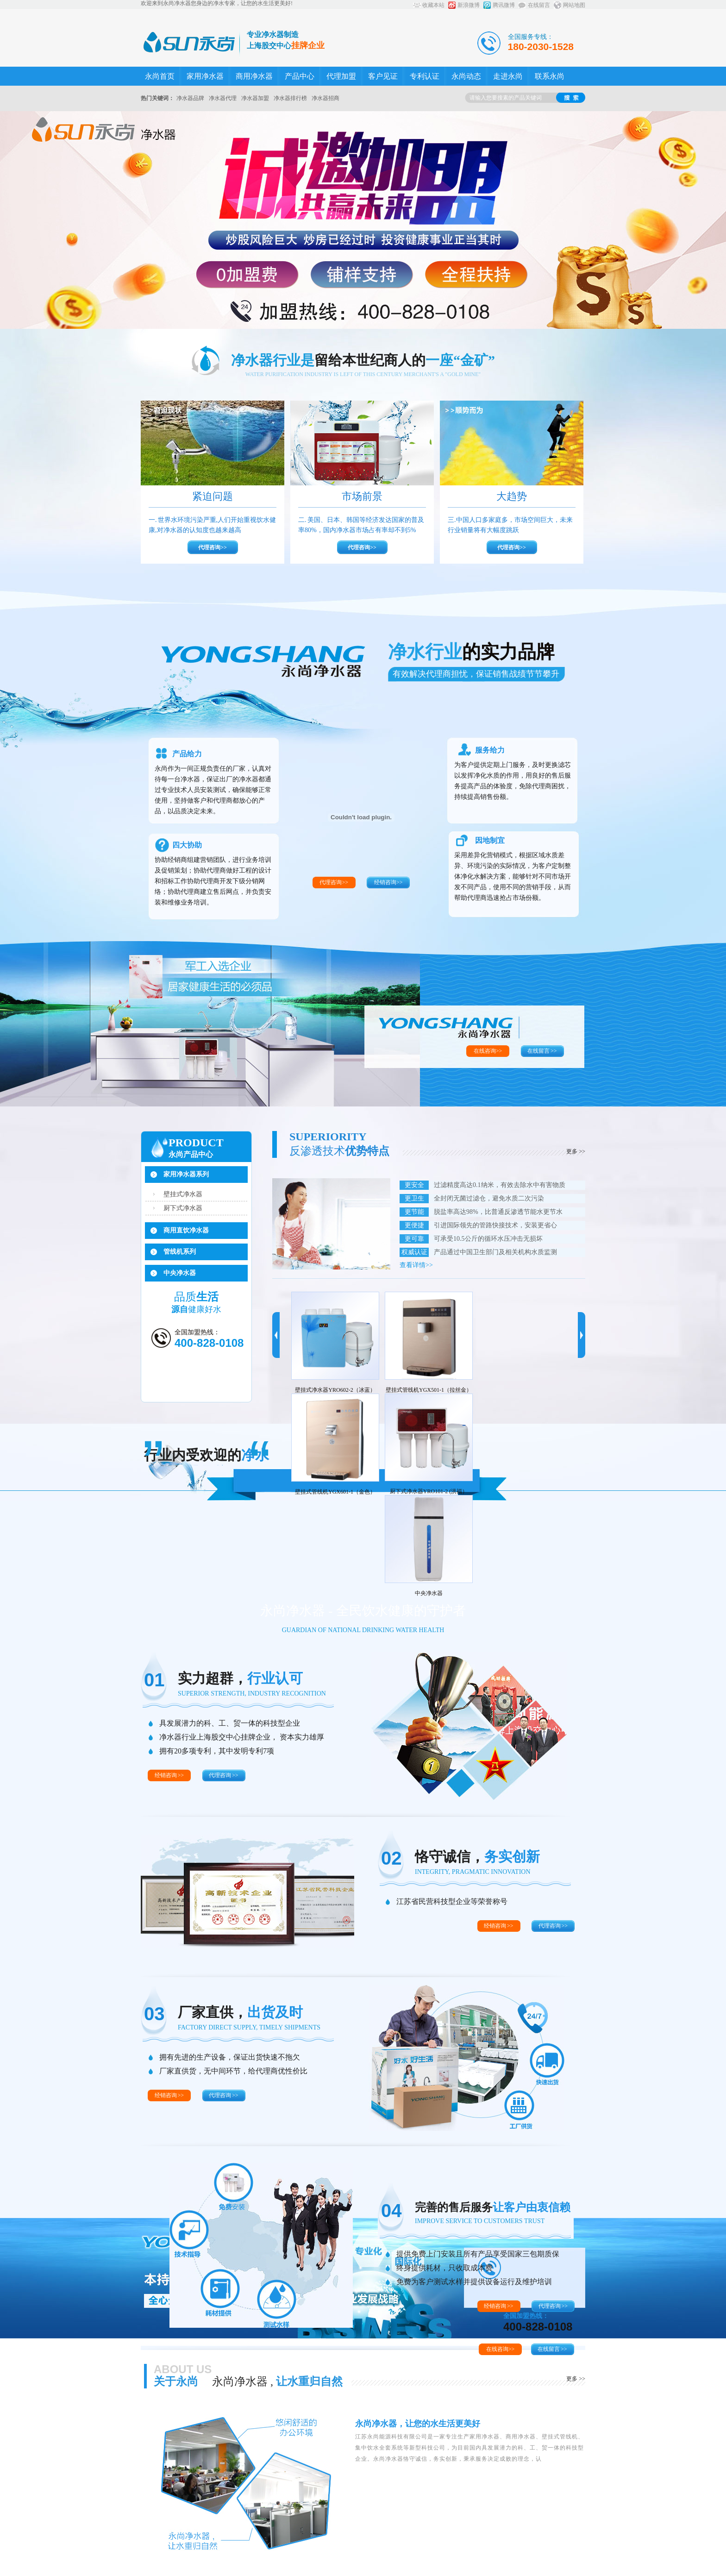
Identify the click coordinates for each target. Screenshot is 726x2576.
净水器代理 (223, 98)
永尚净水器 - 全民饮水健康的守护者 (362, 1610)
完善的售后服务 (492, 2207)
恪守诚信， (477, 1856)
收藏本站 (433, 5)
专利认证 (424, 76)
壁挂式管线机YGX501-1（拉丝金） (429, 1390)
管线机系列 (179, 1251)
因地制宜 (490, 840)
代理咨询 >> (223, 1775)
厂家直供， (240, 2012)
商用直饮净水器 (186, 1230)
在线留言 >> (542, 1051)
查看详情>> (416, 1265)
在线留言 (539, 5)
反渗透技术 (339, 1151)
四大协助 (187, 845)
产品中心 (299, 76)
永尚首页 (160, 76)
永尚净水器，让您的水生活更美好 (417, 2423)
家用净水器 (205, 76)
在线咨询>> (488, 1051)
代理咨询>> (212, 547)
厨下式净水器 (182, 1208)
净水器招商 (325, 98)
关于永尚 (176, 2381)
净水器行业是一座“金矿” (363, 360)
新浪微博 (468, 5)
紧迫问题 (212, 496)
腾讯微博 (504, 5)
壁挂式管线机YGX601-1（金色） (335, 1492)
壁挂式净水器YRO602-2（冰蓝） (335, 1390)
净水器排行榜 (290, 98)
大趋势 (511, 496)
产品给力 (187, 754)
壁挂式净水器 (182, 1194)
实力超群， (240, 1678)
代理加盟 (341, 76)
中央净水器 (179, 1272)
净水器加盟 (255, 98)
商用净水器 (254, 76)
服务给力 (490, 750)
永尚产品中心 (191, 1154)
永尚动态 (466, 76)
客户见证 (383, 76)
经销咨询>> (388, 882)
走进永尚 (508, 76)
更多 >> (575, 1151)
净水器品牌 (190, 98)
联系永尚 (549, 76)
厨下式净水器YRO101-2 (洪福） (429, 1491)
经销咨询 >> (169, 1775)
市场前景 (362, 496)
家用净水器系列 (186, 1174)
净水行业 (471, 651)
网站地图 (574, 5)
